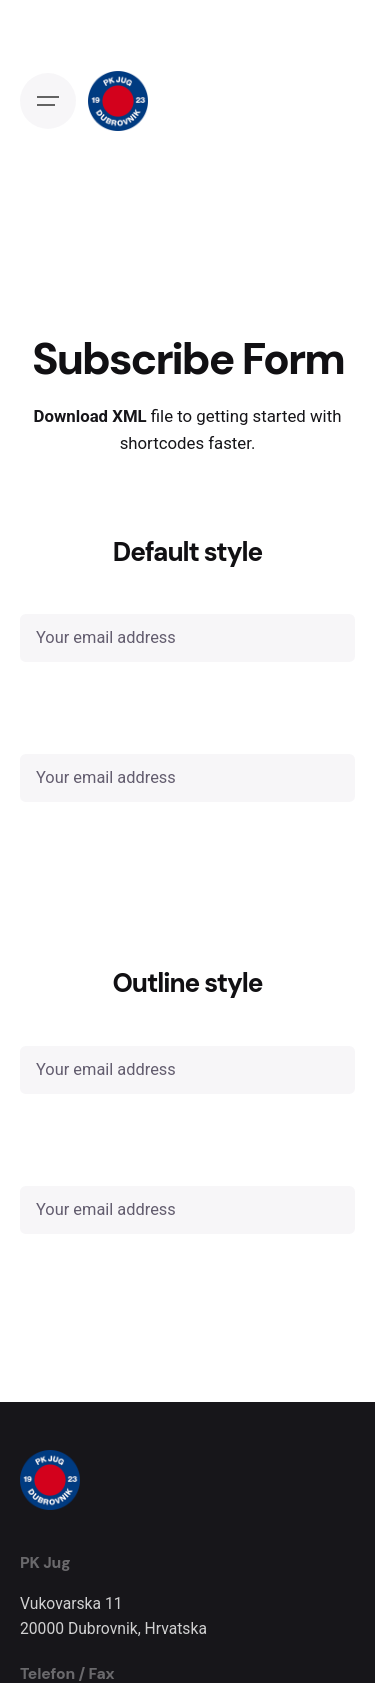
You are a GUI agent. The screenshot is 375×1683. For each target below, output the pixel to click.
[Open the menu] (48, 101)
